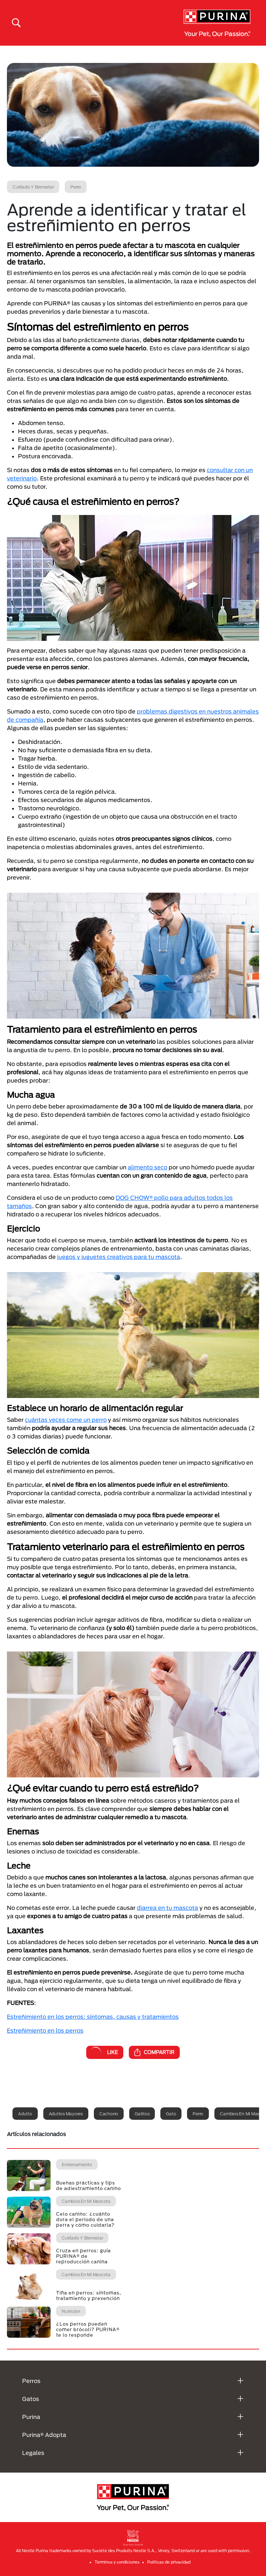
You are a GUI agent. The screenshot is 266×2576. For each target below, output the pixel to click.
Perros (31, 2380)
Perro (198, 2113)
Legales (33, 2452)
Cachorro (108, 2113)
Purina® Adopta (44, 2434)
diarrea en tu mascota (167, 1907)
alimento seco (147, 1167)
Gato (171, 2113)
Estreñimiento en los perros (45, 2030)
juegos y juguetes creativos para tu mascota (118, 1256)
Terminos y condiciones (117, 2562)
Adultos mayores (66, 2113)
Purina (31, 2416)
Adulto (25, 2113)
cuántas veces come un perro (66, 1419)
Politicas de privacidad (168, 2562)
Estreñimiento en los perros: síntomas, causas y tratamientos (93, 2016)
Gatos (30, 2398)
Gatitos (142, 2113)
